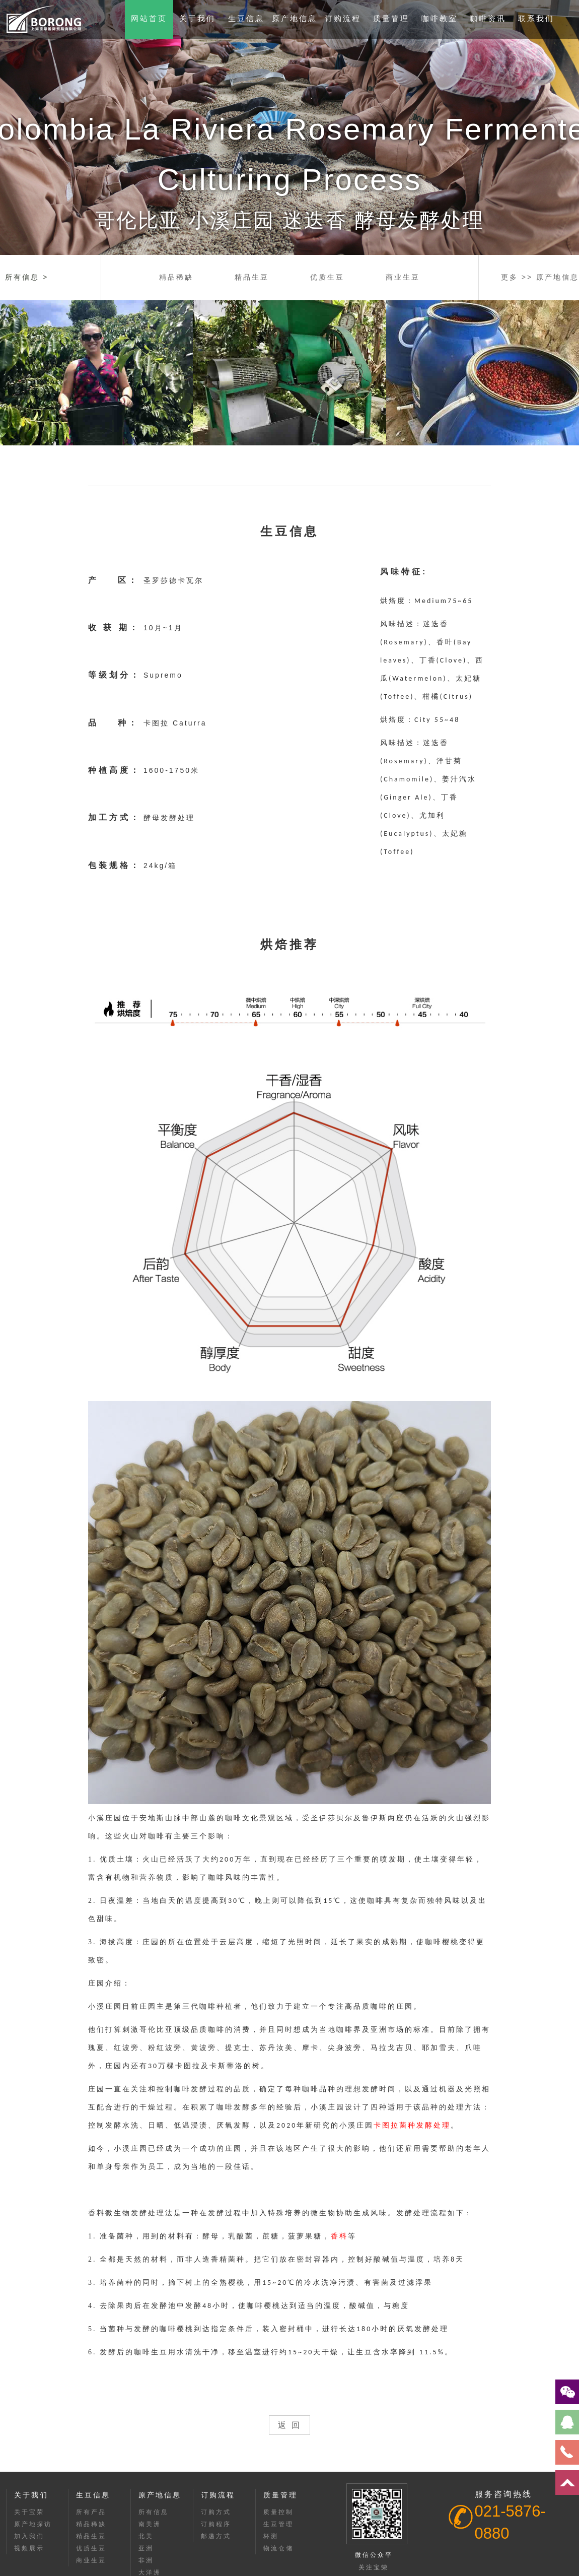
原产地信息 (294, 18)
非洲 (146, 2560)
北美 (146, 2536)
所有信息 (153, 2512)
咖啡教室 (439, 18)
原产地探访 (33, 2524)
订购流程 (343, 18)
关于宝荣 (29, 2512)
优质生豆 (327, 277)
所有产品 (91, 2512)
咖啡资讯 (488, 18)
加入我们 (29, 2536)
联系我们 (536, 18)
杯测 (270, 2536)
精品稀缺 (176, 277)
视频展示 (29, 2548)
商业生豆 (403, 277)
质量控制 (278, 2512)
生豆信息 (246, 18)
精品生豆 (252, 277)
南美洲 (149, 2524)
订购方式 (216, 2512)
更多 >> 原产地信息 (540, 277)
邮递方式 (216, 2536)
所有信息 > (26, 277)
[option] (289, 127)
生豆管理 (278, 2524)
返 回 (289, 2425)
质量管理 (391, 18)
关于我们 (197, 18)
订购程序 (216, 2524)
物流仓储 (278, 2548)
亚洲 (146, 2548)
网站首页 (149, 18)
